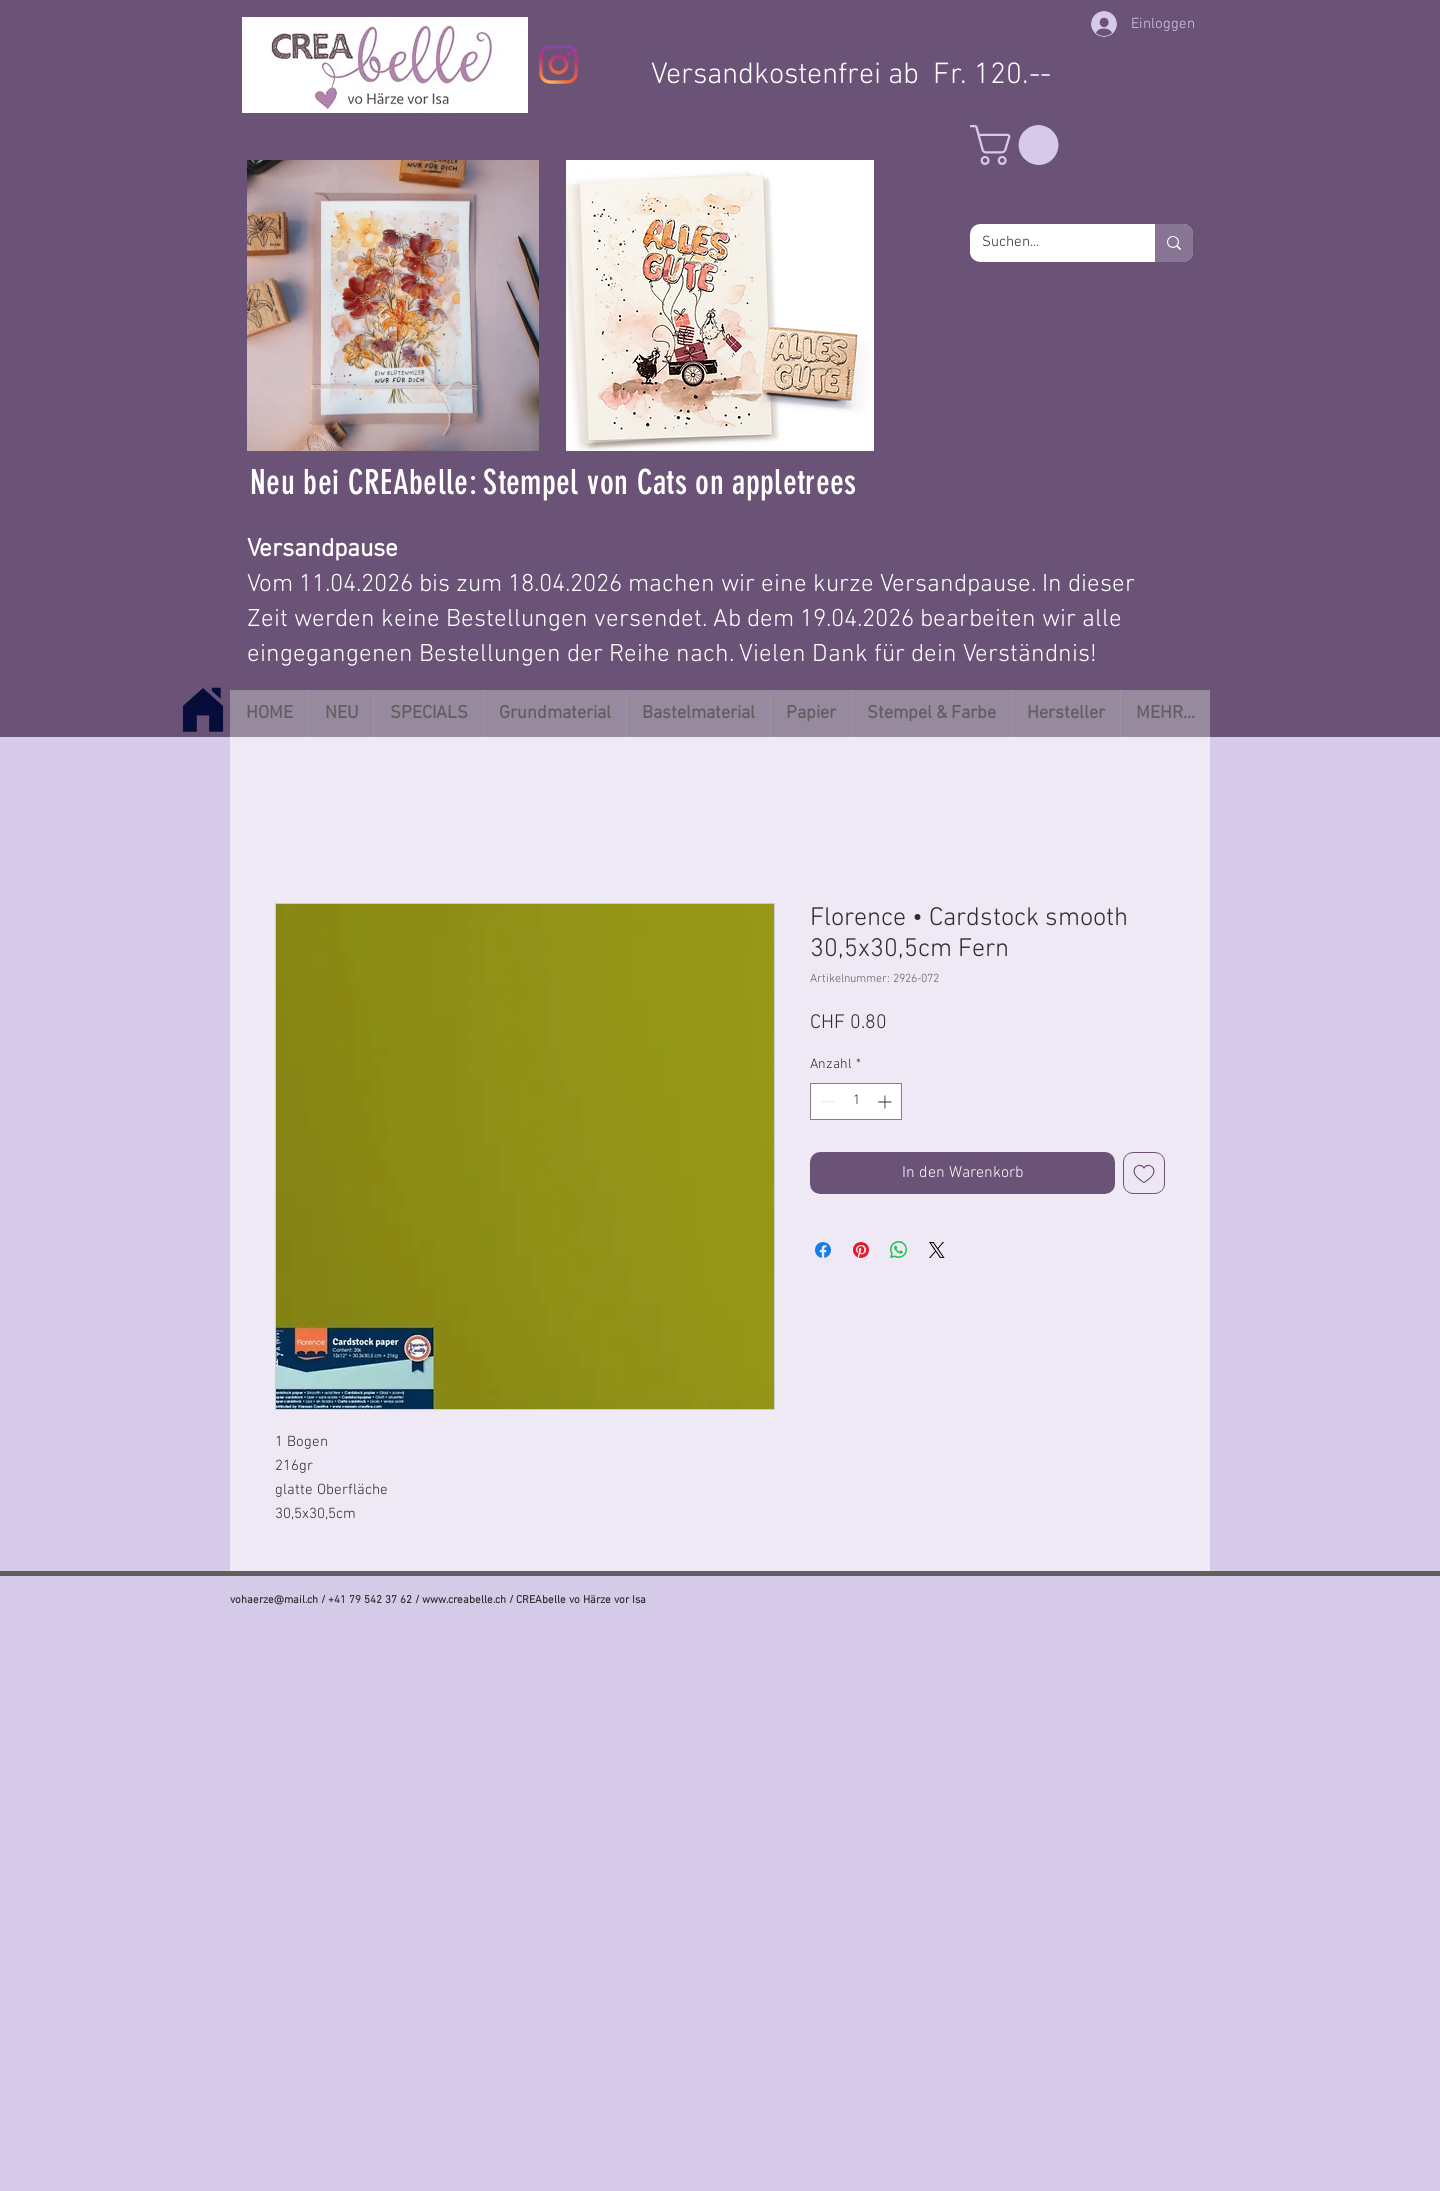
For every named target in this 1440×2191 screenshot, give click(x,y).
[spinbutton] (856, 1101)
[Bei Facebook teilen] (823, 1250)
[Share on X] (937, 1250)
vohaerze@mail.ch (274, 1600)
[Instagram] (558, 64)
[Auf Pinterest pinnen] (861, 1250)
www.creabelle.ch (464, 1600)
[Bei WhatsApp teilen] (899, 1250)
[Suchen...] (1047, 243)
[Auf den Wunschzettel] (1144, 1173)
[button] (1019, 145)
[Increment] (886, 1101)
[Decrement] (825, 1101)
